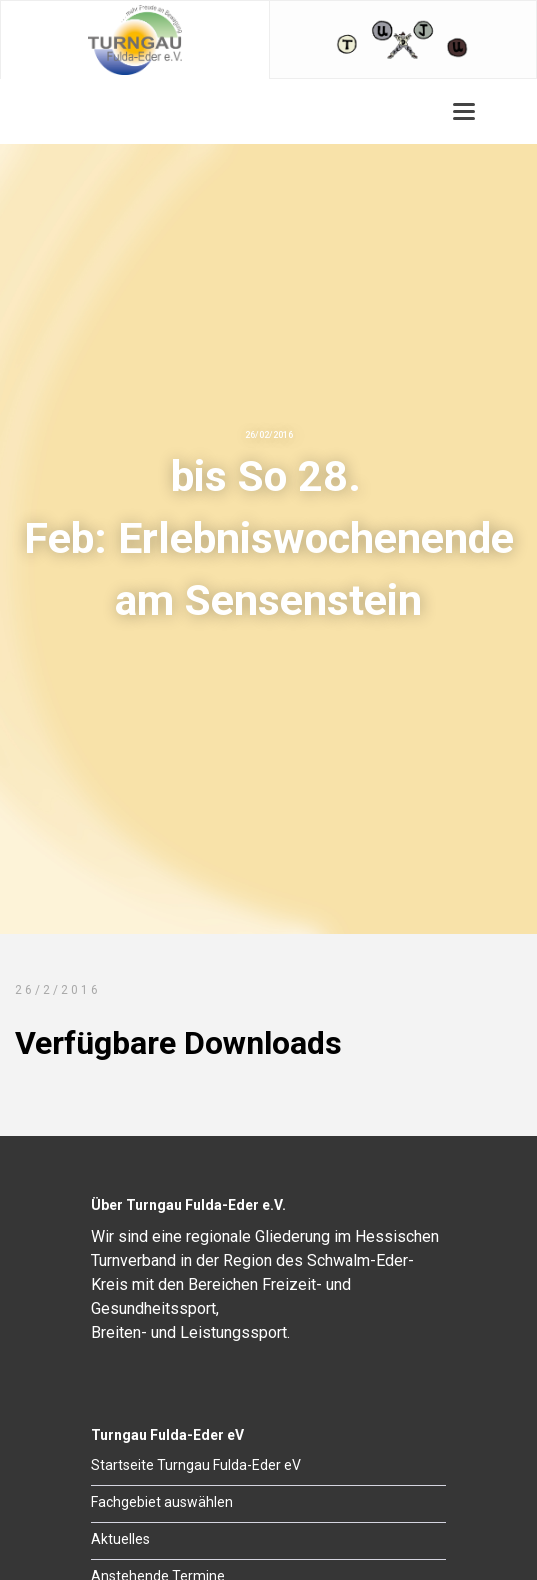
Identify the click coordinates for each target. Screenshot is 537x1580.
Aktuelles (120, 1539)
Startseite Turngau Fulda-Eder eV (196, 1465)
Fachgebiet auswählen (162, 1502)
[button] (464, 111)
